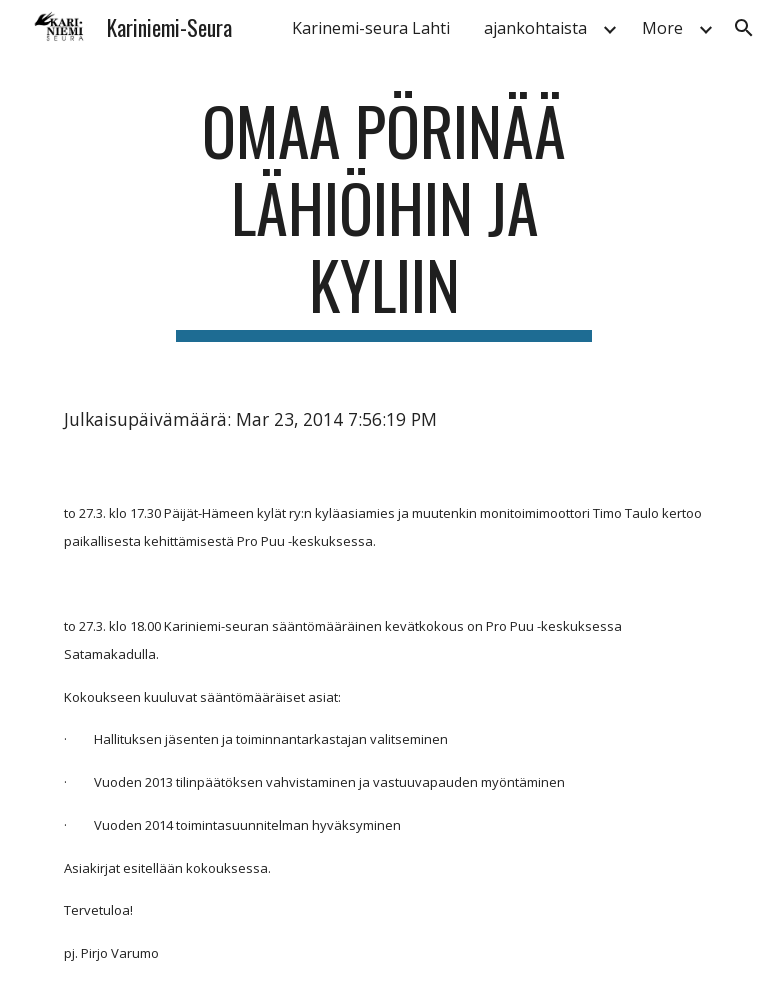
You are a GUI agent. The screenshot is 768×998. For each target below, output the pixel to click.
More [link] (662, 28)
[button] (744, 28)
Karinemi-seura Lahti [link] (371, 28)
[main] (383, 217)
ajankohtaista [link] (535, 28)
